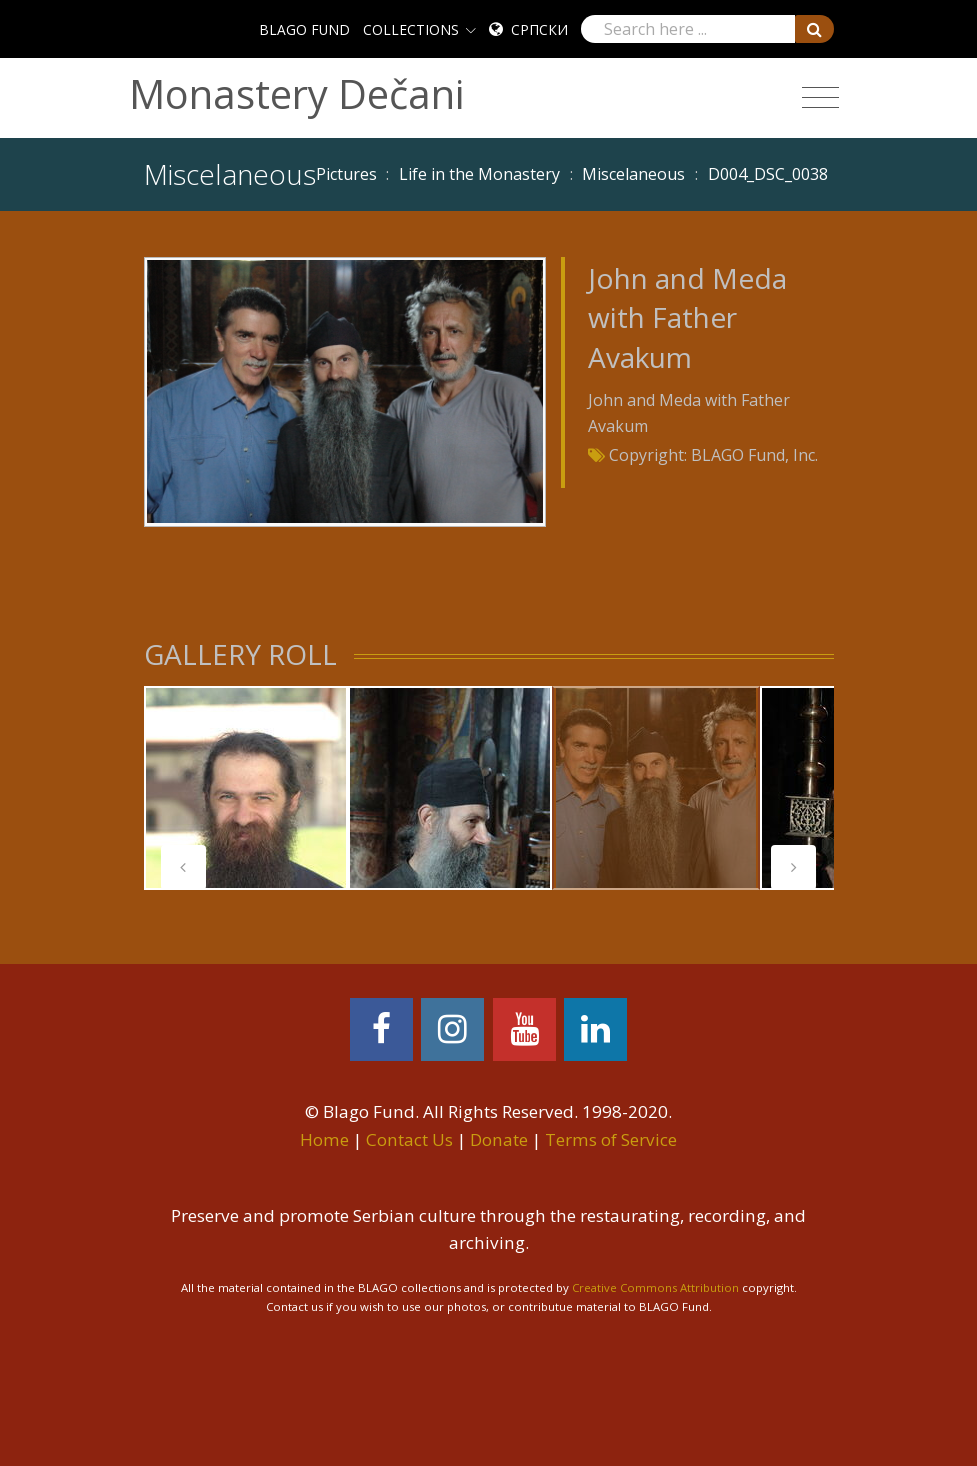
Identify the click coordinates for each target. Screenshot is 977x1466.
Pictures (346, 174)
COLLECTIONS (411, 29)
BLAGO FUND (304, 29)
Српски (539, 29)
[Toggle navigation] (820, 98)
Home (324, 1139)
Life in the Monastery (479, 174)
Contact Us (409, 1139)
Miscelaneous (633, 174)
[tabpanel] (246, 788)
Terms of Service (611, 1139)
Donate (499, 1139)
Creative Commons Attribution (655, 1287)
